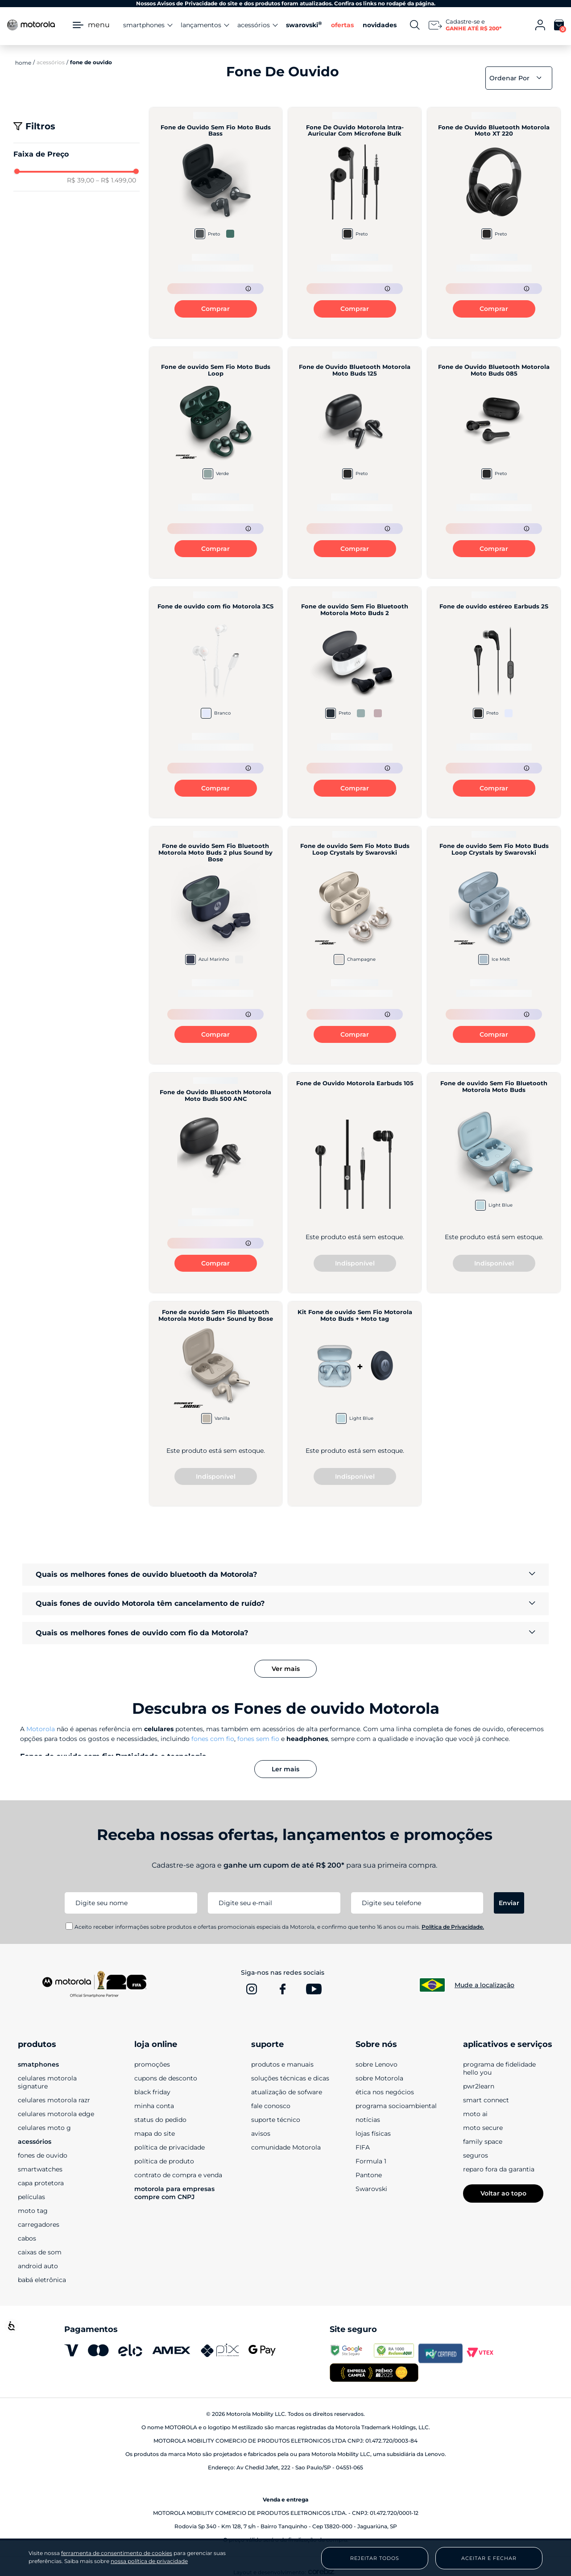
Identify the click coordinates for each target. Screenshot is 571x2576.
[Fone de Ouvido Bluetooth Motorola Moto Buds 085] (493, 462)
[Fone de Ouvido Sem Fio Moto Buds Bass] (215, 223)
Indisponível (355, 1263)
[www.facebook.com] (282, 1989)
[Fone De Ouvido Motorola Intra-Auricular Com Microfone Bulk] (354, 223)
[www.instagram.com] (251, 1989)
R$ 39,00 (80, 180)
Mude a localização (484, 1985)
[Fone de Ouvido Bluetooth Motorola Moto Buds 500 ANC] (215, 1183)
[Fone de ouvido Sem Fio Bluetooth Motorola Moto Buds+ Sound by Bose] (215, 1404)
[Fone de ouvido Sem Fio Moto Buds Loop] (215, 462)
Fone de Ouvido (91, 62)
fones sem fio (258, 1739)
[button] (76, 154)
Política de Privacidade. (453, 1926)
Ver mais (286, 1669)
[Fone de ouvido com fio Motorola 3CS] (215, 702)
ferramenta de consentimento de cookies (116, 2553)
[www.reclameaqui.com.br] (396, 2353)
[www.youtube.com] (314, 1989)
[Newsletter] (465, 25)
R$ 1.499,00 (116, 180)
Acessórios (51, 62)
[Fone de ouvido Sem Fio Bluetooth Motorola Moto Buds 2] (354, 702)
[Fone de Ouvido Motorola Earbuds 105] (354, 1183)
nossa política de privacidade (149, 2561)
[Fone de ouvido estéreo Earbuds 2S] (493, 702)
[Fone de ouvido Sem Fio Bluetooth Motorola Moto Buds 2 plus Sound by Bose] (215, 945)
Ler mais (285, 1769)
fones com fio (212, 1739)
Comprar (215, 309)
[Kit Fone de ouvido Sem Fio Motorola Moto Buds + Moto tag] (354, 1404)
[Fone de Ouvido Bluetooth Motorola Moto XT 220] (493, 223)
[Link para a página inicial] (23, 62)
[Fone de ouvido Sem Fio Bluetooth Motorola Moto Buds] (493, 1183)
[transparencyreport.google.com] (352, 2353)
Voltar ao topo (503, 2193)
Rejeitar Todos (374, 2558)
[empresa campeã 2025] (374, 2373)
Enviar (509, 1903)
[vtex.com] (485, 2353)
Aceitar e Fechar (489, 2558)
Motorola (40, 1729)
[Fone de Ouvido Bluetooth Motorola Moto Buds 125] (354, 462)
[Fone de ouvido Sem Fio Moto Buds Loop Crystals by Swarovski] (354, 945)
